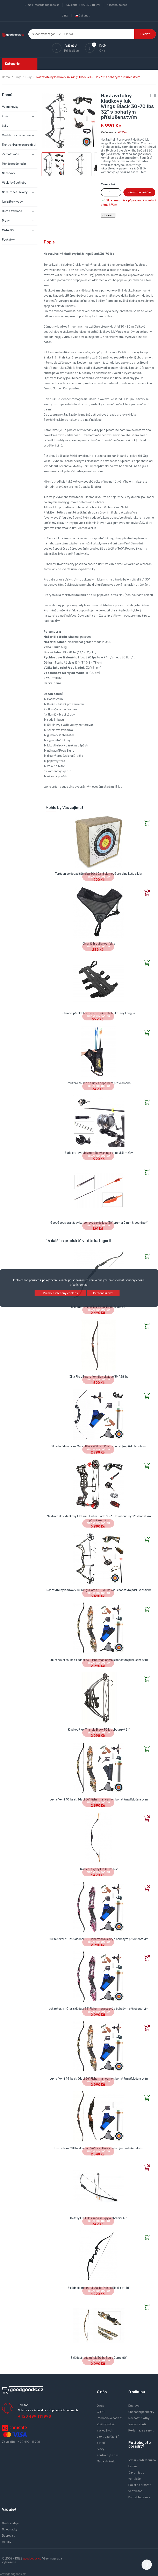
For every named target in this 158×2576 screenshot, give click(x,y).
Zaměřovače (10, 154)
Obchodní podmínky (141, 2412)
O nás (100, 2406)
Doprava (133, 2406)
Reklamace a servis (141, 2430)
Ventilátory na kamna (16, 135)
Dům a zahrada (12, 211)
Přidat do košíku (139, 192)
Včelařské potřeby (14, 183)
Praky (6, 220)
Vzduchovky (10, 107)
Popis (49, 242)
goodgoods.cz (32, 2558)
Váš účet (9, 2509)
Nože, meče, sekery (15, 192)
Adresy (6, 2542)
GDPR (101, 2412)
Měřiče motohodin (14, 164)
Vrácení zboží (137, 2424)
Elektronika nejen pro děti (19, 145)
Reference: (109, 132)
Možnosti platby (139, 2418)
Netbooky (8, 173)
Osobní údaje (10, 2523)
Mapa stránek (106, 2461)
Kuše (5, 116)
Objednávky (9, 2529)
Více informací (79, 1284)
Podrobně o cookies (110, 2418)
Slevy (100, 2449)
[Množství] (111, 192)
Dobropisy (8, 2535)
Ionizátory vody (12, 201)
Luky (5, 126)
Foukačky (8, 239)
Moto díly (8, 230)
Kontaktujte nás (117, 4)
